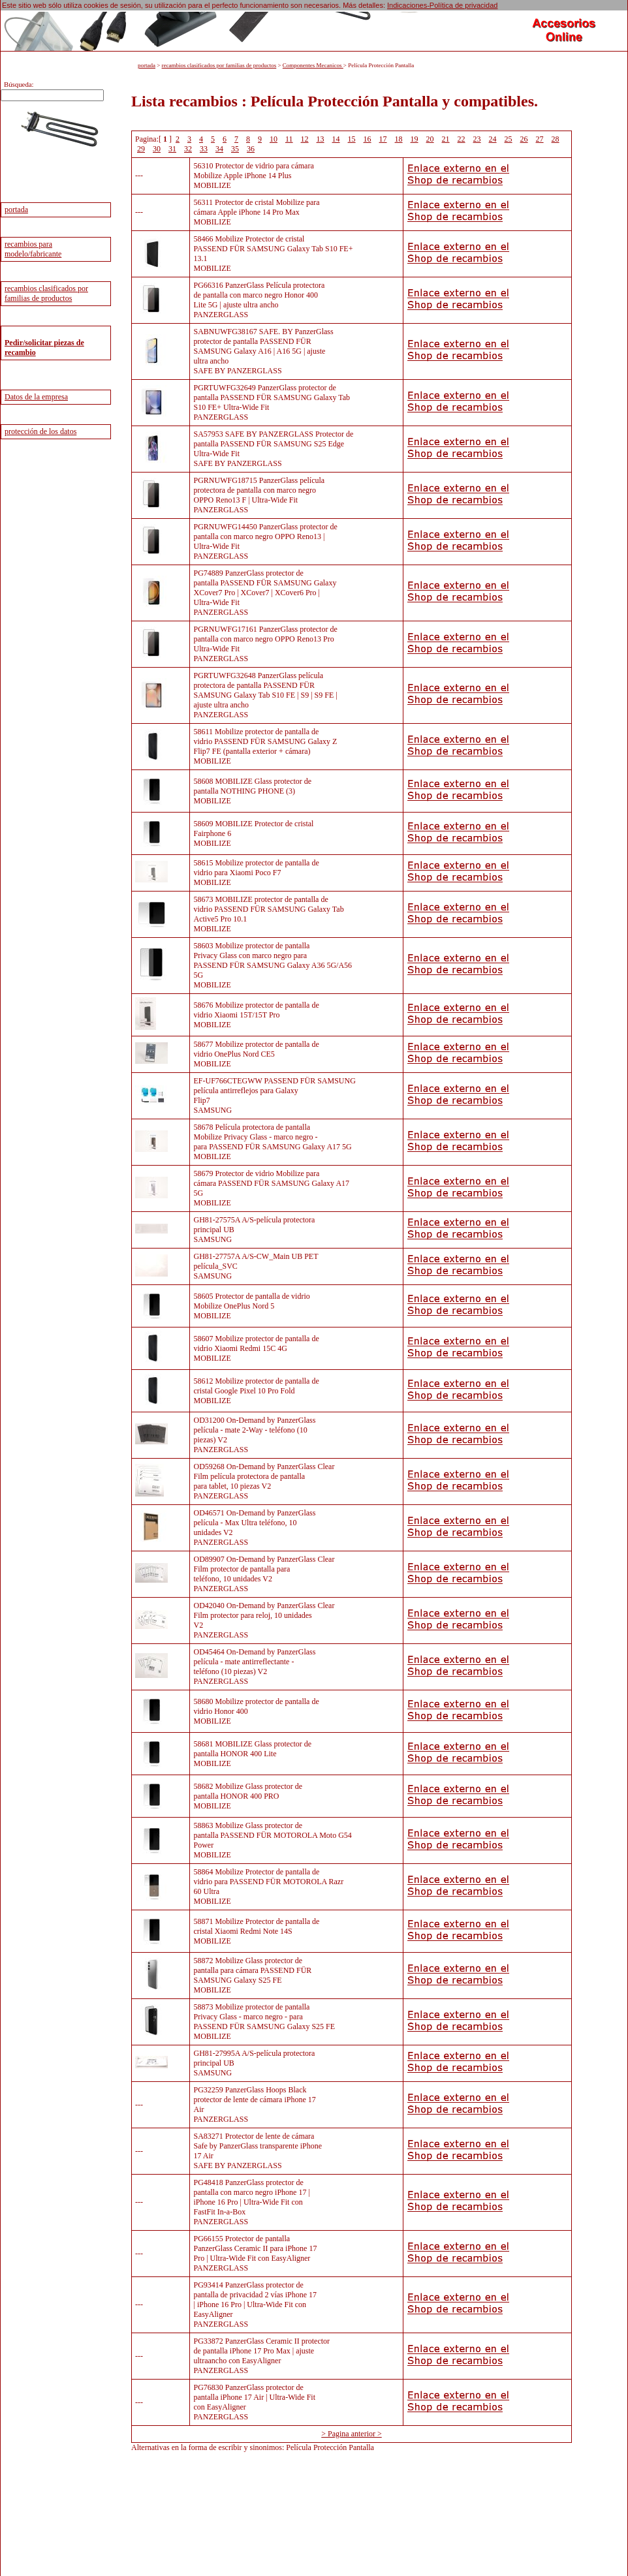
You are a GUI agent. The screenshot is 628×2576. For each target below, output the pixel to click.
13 (320, 139)
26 (524, 139)
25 (508, 139)
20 (430, 139)
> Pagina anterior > (351, 2433)
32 (188, 148)
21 (446, 139)
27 (540, 139)
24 (493, 139)
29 (141, 148)
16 (367, 139)
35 (235, 148)
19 (414, 139)
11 (289, 139)
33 (204, 148)
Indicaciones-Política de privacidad (442, 5)
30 (157, 148)
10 (273, 139)
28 (555, 139)
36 (251, 148)
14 (336, 139)
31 (172, 148)
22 (461, 139)
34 (219, 148)
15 (352, 139)
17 (383, 139)
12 (305, 139)
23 (477, 139)
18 (399, 139)
